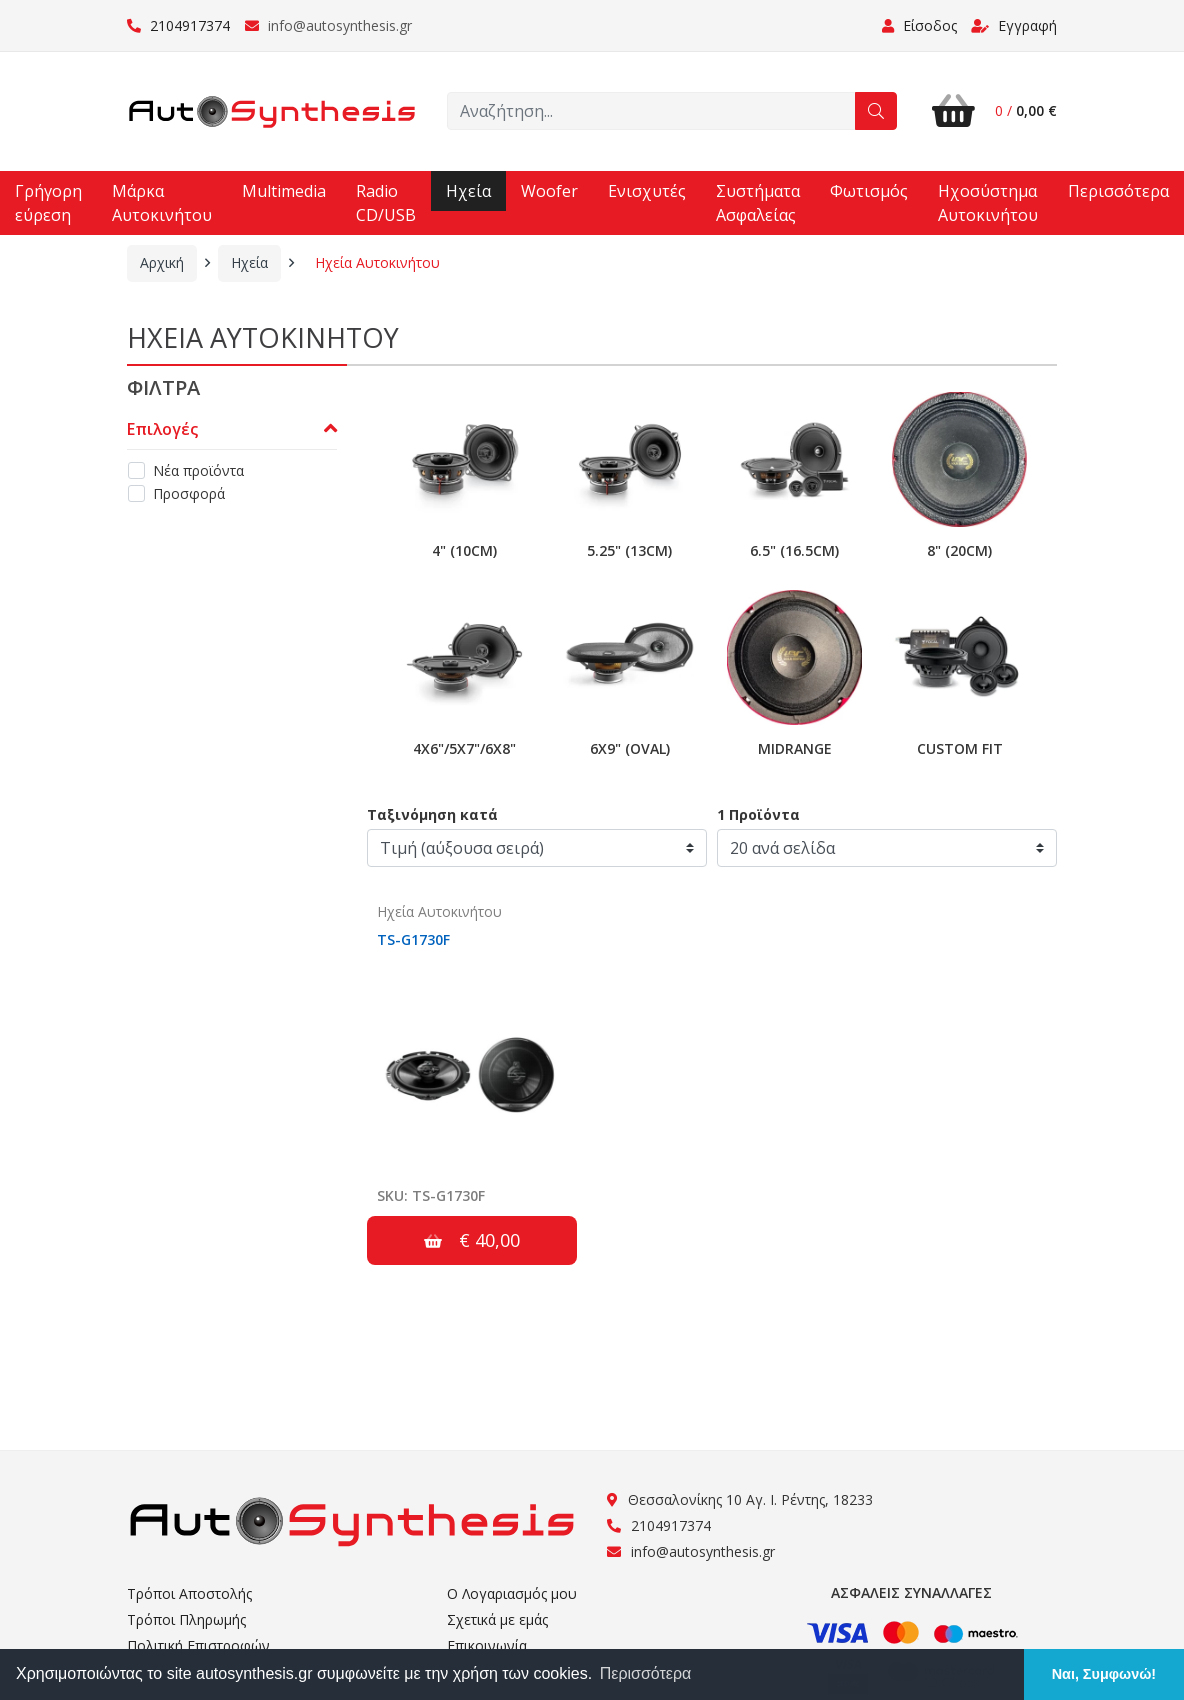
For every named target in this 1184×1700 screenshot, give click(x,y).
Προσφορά (189, 493)
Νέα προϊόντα (198, 470)
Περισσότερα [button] (646, 1673)
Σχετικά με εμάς (497, 1619)
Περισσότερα (1118, 191)
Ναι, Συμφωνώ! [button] (1104, 1674)
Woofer (549, 191)
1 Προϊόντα (758, 814)
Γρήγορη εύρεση (48, 203)
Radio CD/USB (386, 203)
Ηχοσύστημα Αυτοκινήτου (988, 203)
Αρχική (162, 262)
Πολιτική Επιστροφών (198, 1645)
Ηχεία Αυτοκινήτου (377, 262)
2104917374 (178, 25)
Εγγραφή (1014, 25)
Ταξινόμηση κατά (432, 814)
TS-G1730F (413, 939)
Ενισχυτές (647, 191)
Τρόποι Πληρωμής (186, 1619)
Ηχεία (468, 191)
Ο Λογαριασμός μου (512, 1593)
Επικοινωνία (487, 1645)
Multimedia (284, 191)
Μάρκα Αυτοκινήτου (162, 203)
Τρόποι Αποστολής (189, 1593)
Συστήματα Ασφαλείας (758, 203)
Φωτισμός (869, 191)
